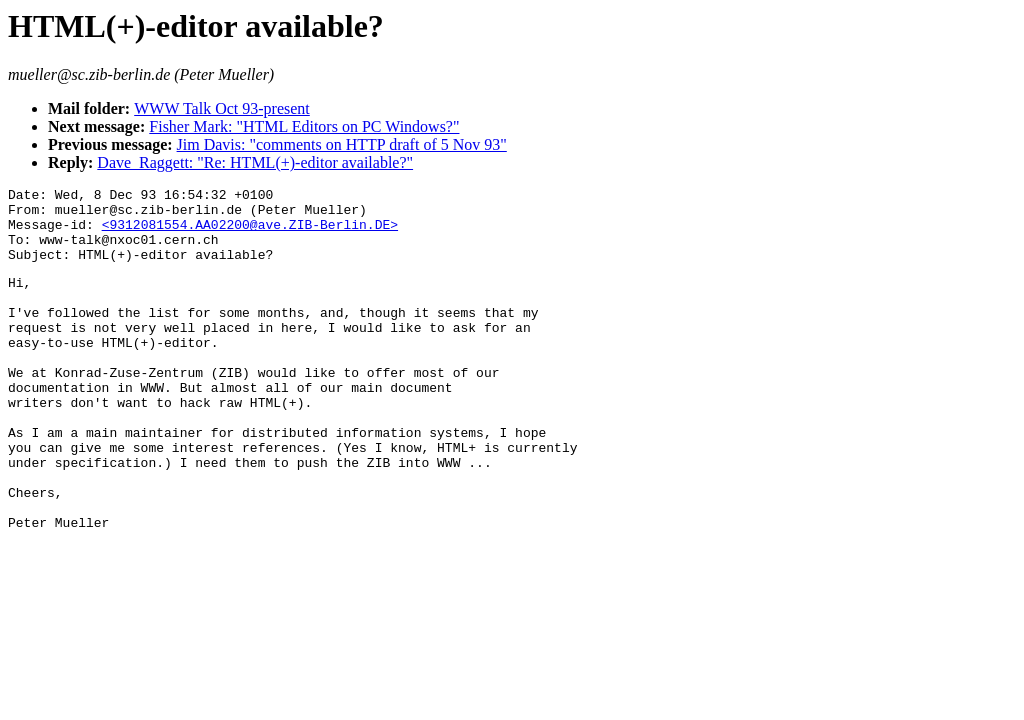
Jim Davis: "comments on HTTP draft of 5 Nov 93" (342, 144)
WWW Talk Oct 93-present (222, 108)
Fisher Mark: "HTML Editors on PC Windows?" (304, 126)
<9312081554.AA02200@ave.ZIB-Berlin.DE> (250, 233)
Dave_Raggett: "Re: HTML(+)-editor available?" (255, 162)
